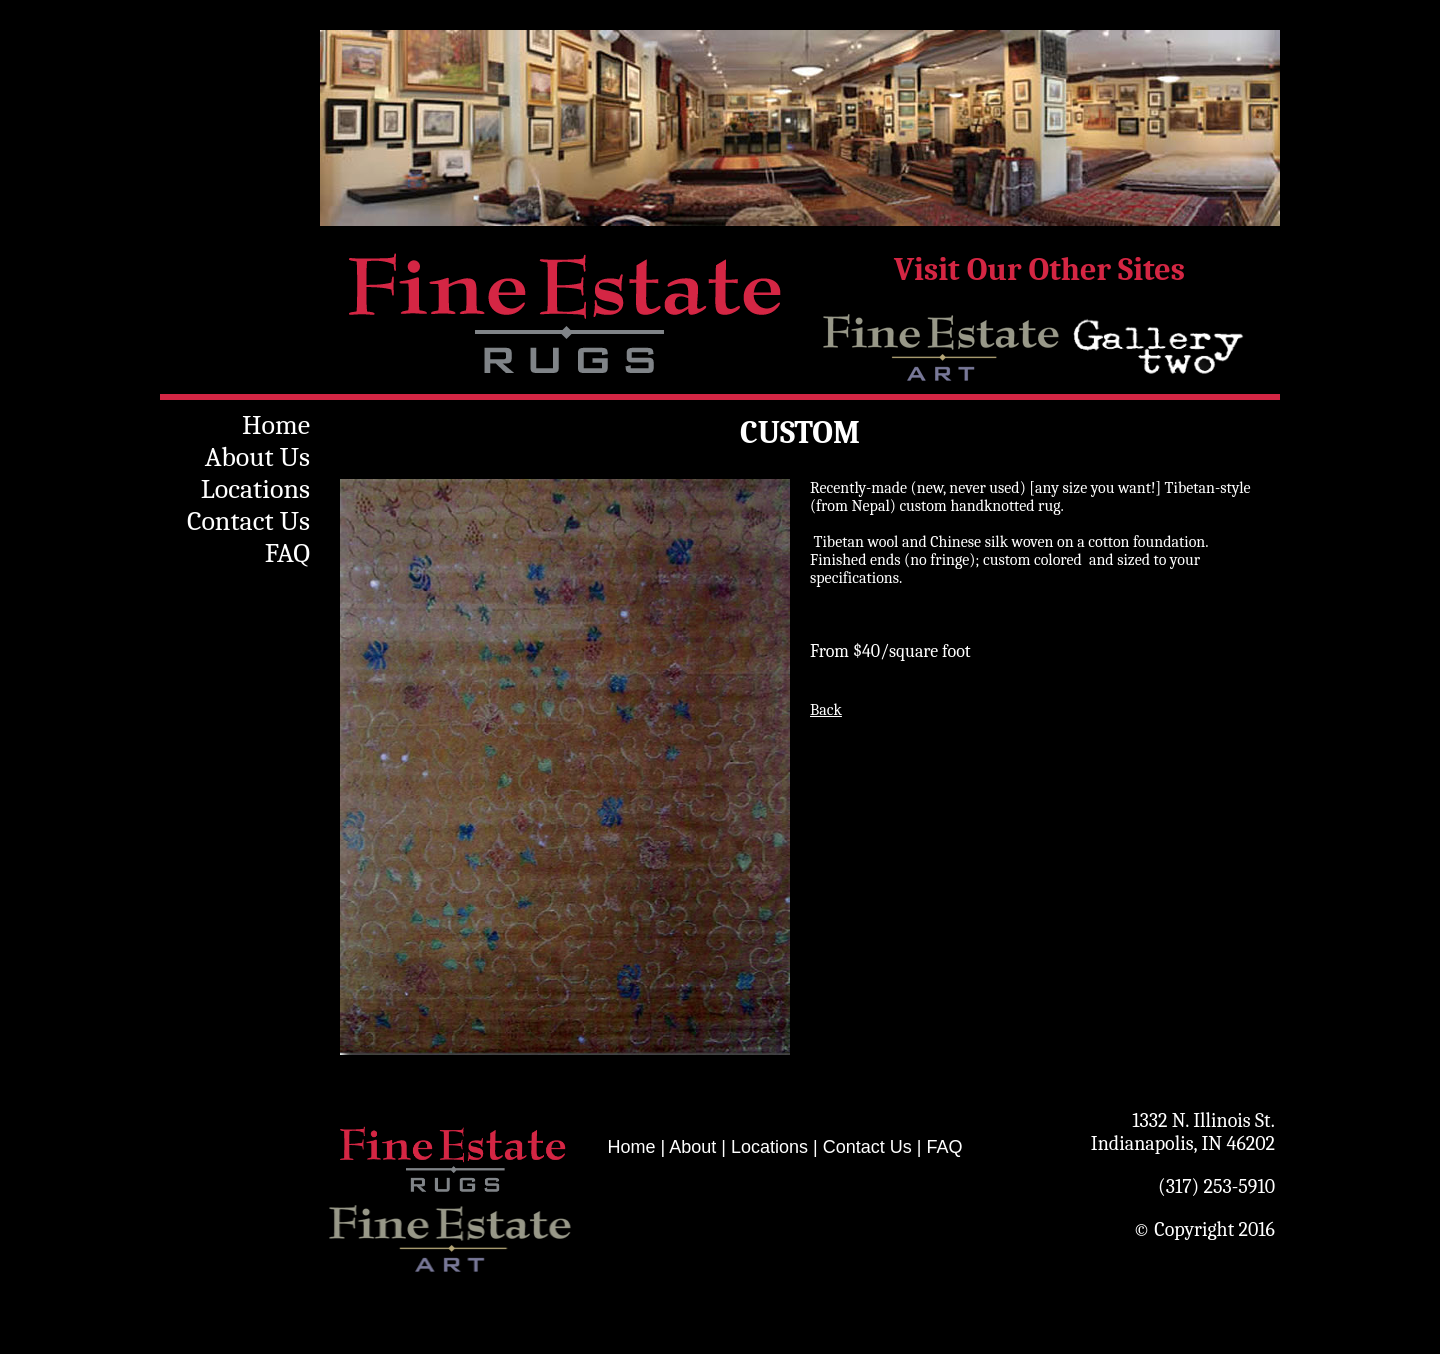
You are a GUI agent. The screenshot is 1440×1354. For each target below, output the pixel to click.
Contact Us (248, 521)
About (692, 1147)
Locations (255, 489)
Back (826, 710)
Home (276, 425)
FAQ (287, 553)
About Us (257, 457)
